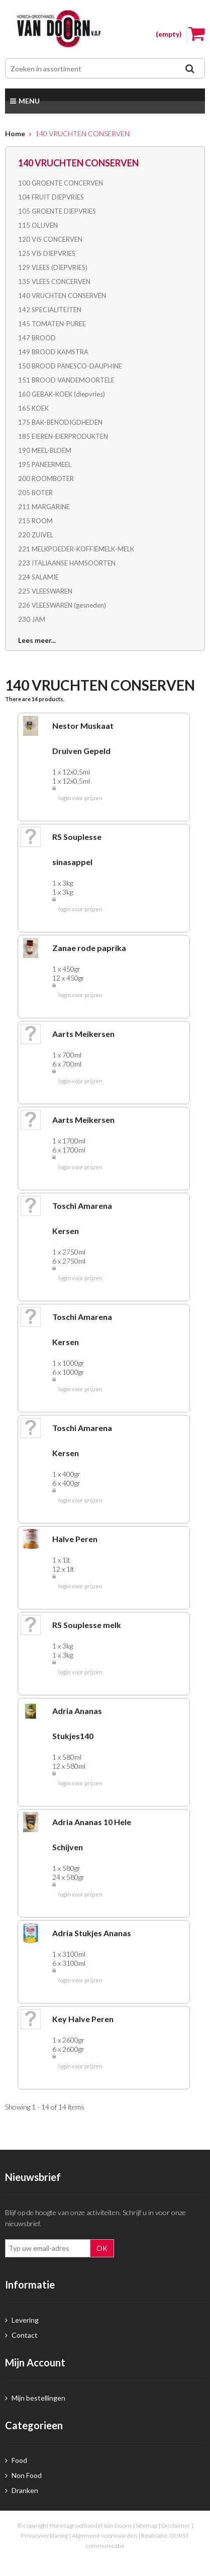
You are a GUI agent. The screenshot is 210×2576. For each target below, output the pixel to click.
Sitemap (146, 2525)
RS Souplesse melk (86, 1625)
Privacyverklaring (44, 2535)
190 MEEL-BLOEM (44, 450)
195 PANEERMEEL (44, 464)
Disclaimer (175, 2525)
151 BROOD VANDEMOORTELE (66, 380)
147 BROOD (37, 338)
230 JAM (31, 619)
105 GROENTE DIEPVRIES (57, 211)
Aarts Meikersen (83, 1033)
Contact (21, 2335)
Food (16, 2460)
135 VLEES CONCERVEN (54, 281)
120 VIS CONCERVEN (50, 239)
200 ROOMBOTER (46, 478)
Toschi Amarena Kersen (82, 1218)
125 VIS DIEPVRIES (46, 253)
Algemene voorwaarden (104, 2535)
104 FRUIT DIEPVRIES (51, 197)
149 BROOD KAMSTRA (53, 352)
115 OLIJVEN (38, 225)
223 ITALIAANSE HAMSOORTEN (67, 563)
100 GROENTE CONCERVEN (60, 183)
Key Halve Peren (83, 2019)
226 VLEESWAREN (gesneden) (62, 605)
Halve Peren (74, 1539)
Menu (25, 101)
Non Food (23, 2475)
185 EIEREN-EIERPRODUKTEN (63, 436)
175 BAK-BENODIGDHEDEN (60, 422)
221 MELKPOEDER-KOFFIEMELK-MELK (76, 549)
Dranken (21, 2490)
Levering (22, 2320)
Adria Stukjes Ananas (91, 1933)
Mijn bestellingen (35, 2398)
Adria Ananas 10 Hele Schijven (91, 1834)
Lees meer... (37, 640)
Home (15, 133)
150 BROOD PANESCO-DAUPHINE (70, 366)
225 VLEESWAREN (45, 591)
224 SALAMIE (38, 577)
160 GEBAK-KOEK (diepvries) (61, 394)
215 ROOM (35, 521)
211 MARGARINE (44, 507)
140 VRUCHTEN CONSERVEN (62, 296)
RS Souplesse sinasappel (76, 849)
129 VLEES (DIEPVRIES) (52, 267)
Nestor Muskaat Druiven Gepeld (83, 738)
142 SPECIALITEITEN (49, 310)
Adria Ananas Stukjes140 (77, 1723)
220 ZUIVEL (35, 535)
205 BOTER (35, 493)
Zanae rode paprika (89, 947)
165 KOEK (33, 408)
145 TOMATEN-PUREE (52, 324)
